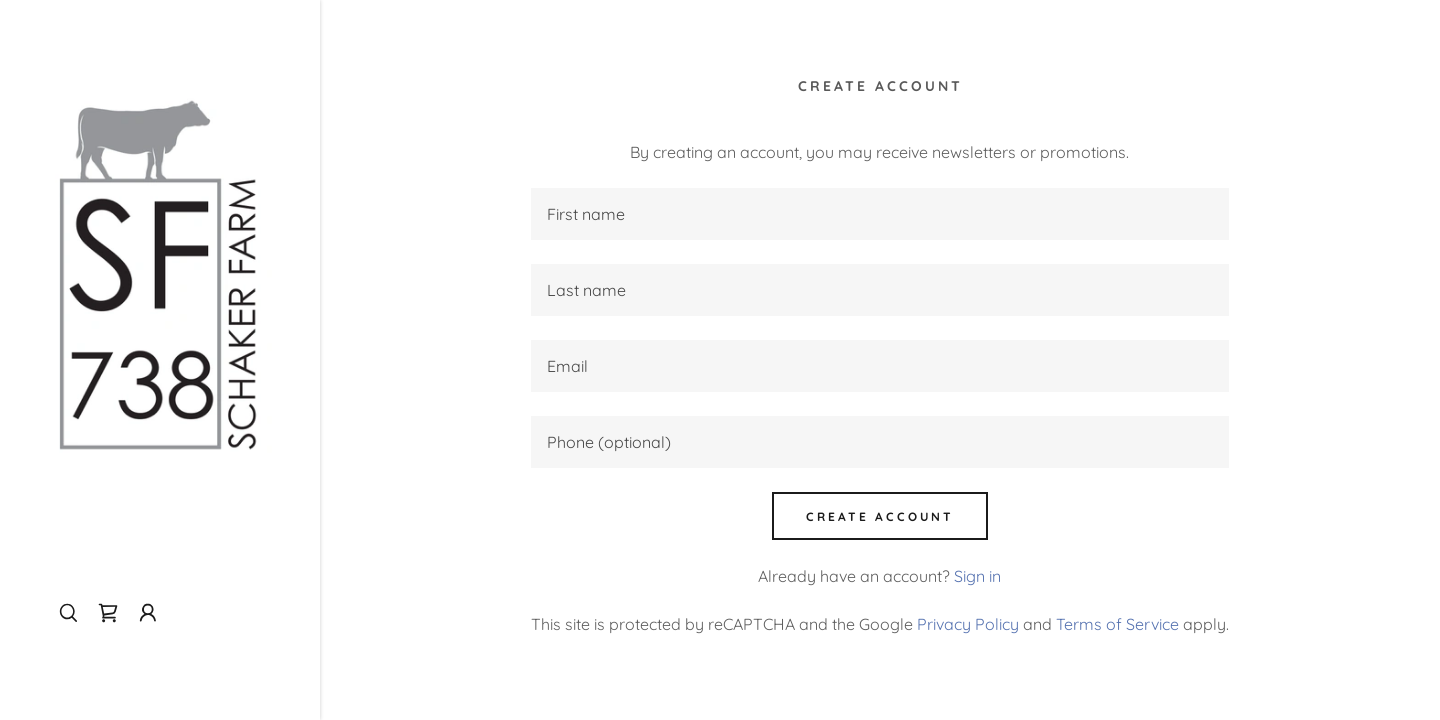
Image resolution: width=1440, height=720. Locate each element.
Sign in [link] (977, 576)
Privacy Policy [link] (968, 624)
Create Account (880, 516)
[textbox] (880, 214)
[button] (148, 613)
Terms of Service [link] (1117, 624)
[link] (160, 268)
